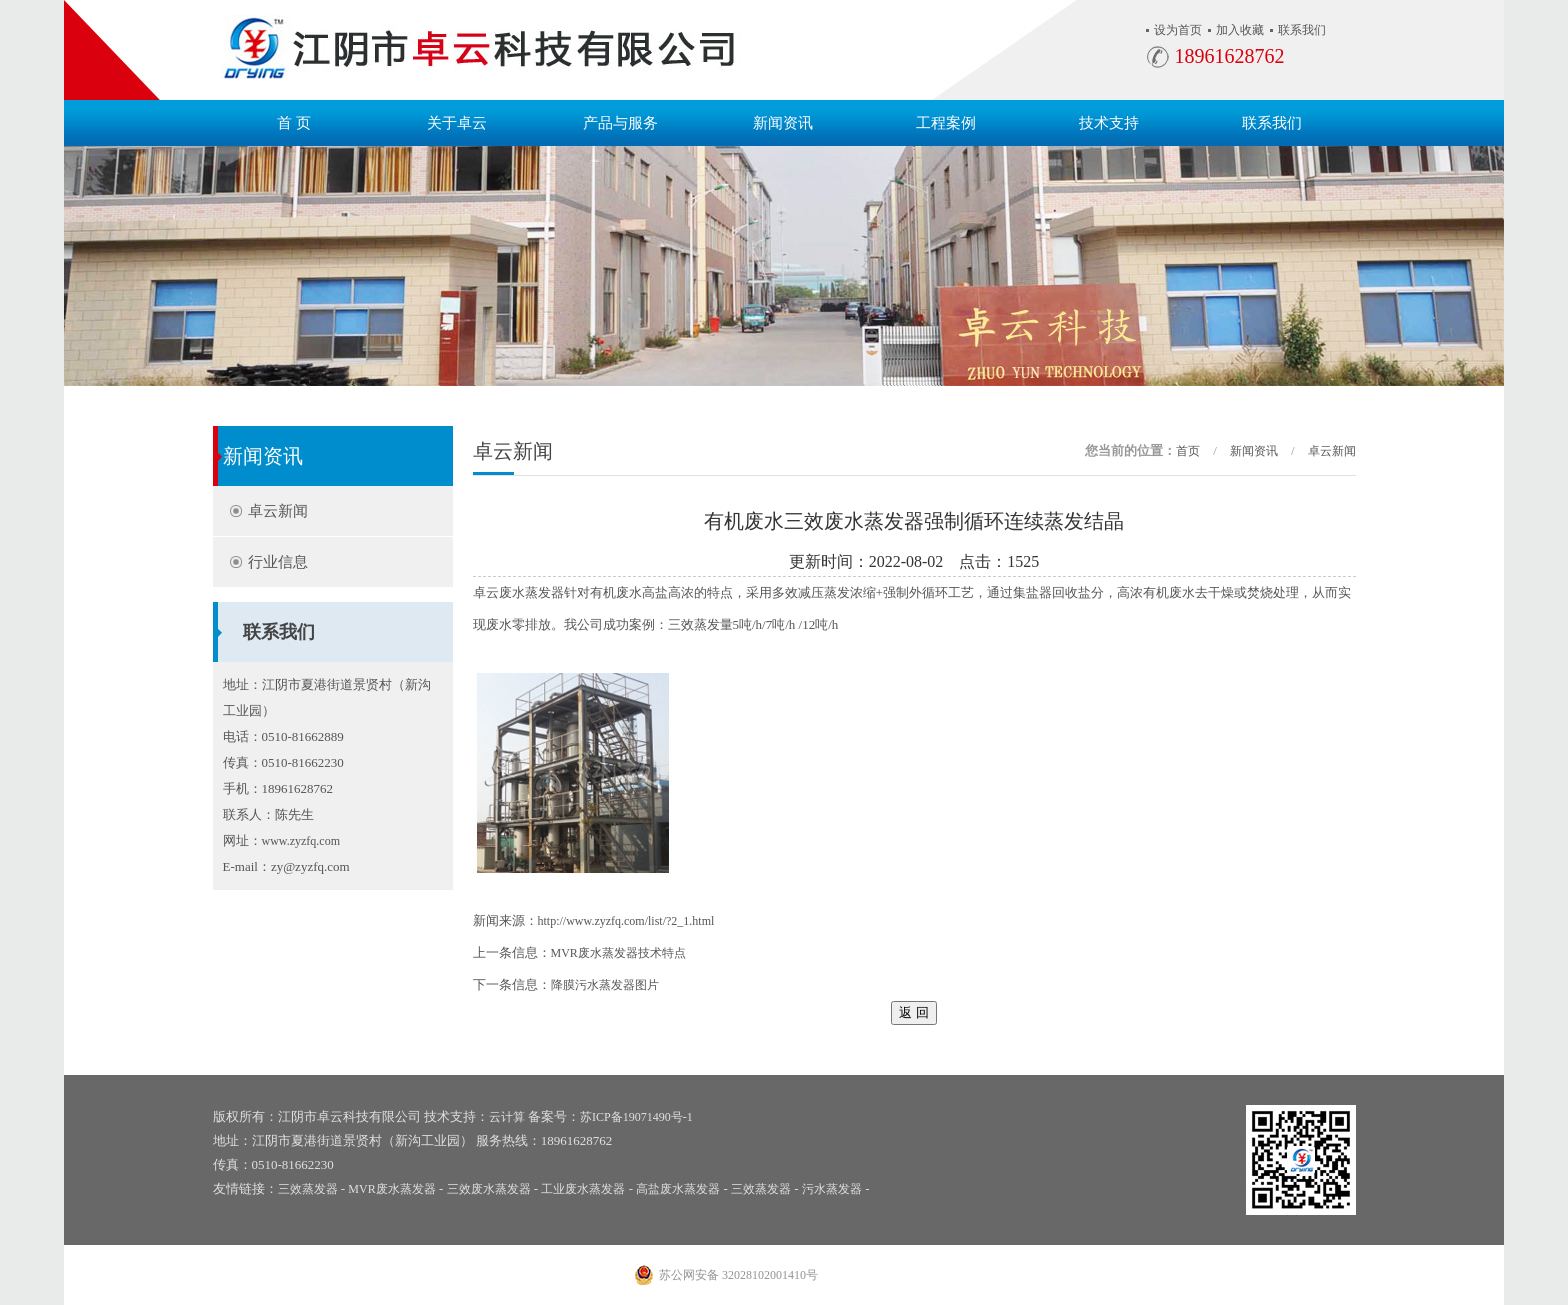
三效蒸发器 (308, 1189)
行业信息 (278, 562)
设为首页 (1178, 30)
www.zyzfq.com (301, 841)
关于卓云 (457, 123)
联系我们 (1302, 30)
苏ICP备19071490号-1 (636, 1117)
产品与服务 (620, 123)
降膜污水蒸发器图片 (605, 985)
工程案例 (946, 123)
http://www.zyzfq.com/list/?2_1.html (626, 921)
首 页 (294, 123)
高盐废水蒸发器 (678, 1189)
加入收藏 (1240, 30)
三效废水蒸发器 (489, 1189)
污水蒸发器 (832, 1189)
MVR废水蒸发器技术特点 (618, 953)
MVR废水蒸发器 (391, 1189)
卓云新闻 (278, 511)
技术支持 (1109, 123)
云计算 (507, 1117)
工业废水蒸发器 (583, 1189)
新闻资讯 (783, 123)
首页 (1188, 451)
